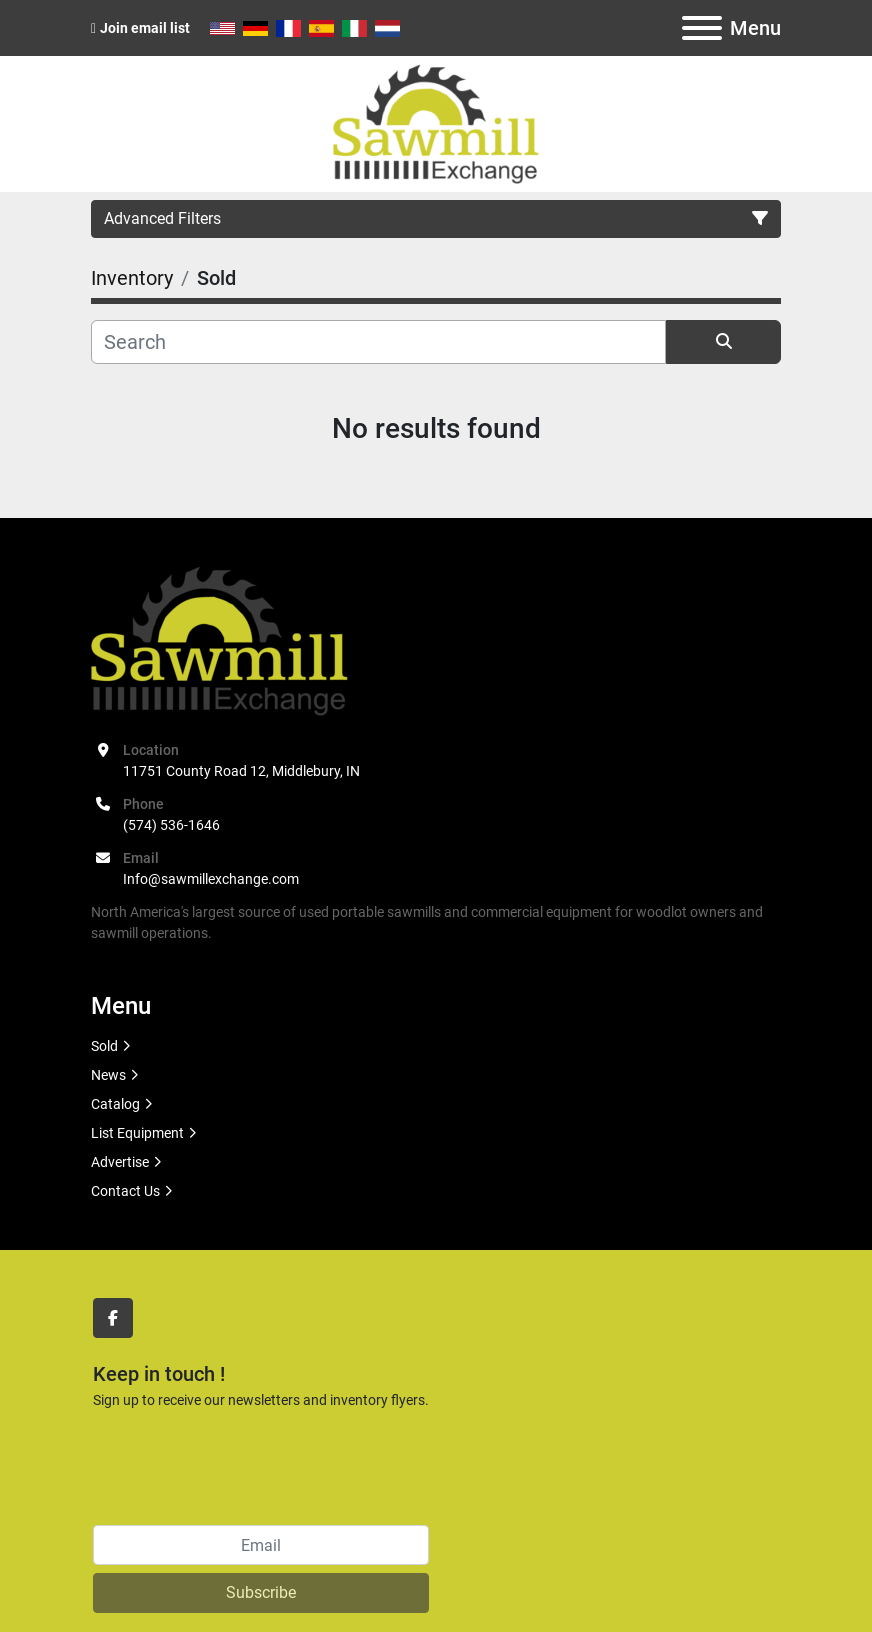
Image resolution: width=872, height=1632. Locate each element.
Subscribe (261, 1592)
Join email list (145, 28)
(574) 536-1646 (171, 825)
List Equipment (137, 1133)
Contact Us (125, 1191)
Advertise (120, 1162)
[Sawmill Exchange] (219, 639)
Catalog (115, 1104)
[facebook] (113, 1318)
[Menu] (702, 28)
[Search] (378, 342)
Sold (104, 1046)
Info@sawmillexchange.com (211, 879)
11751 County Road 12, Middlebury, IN (241, 771)
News (108, 1075)
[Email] (261, 1545)
